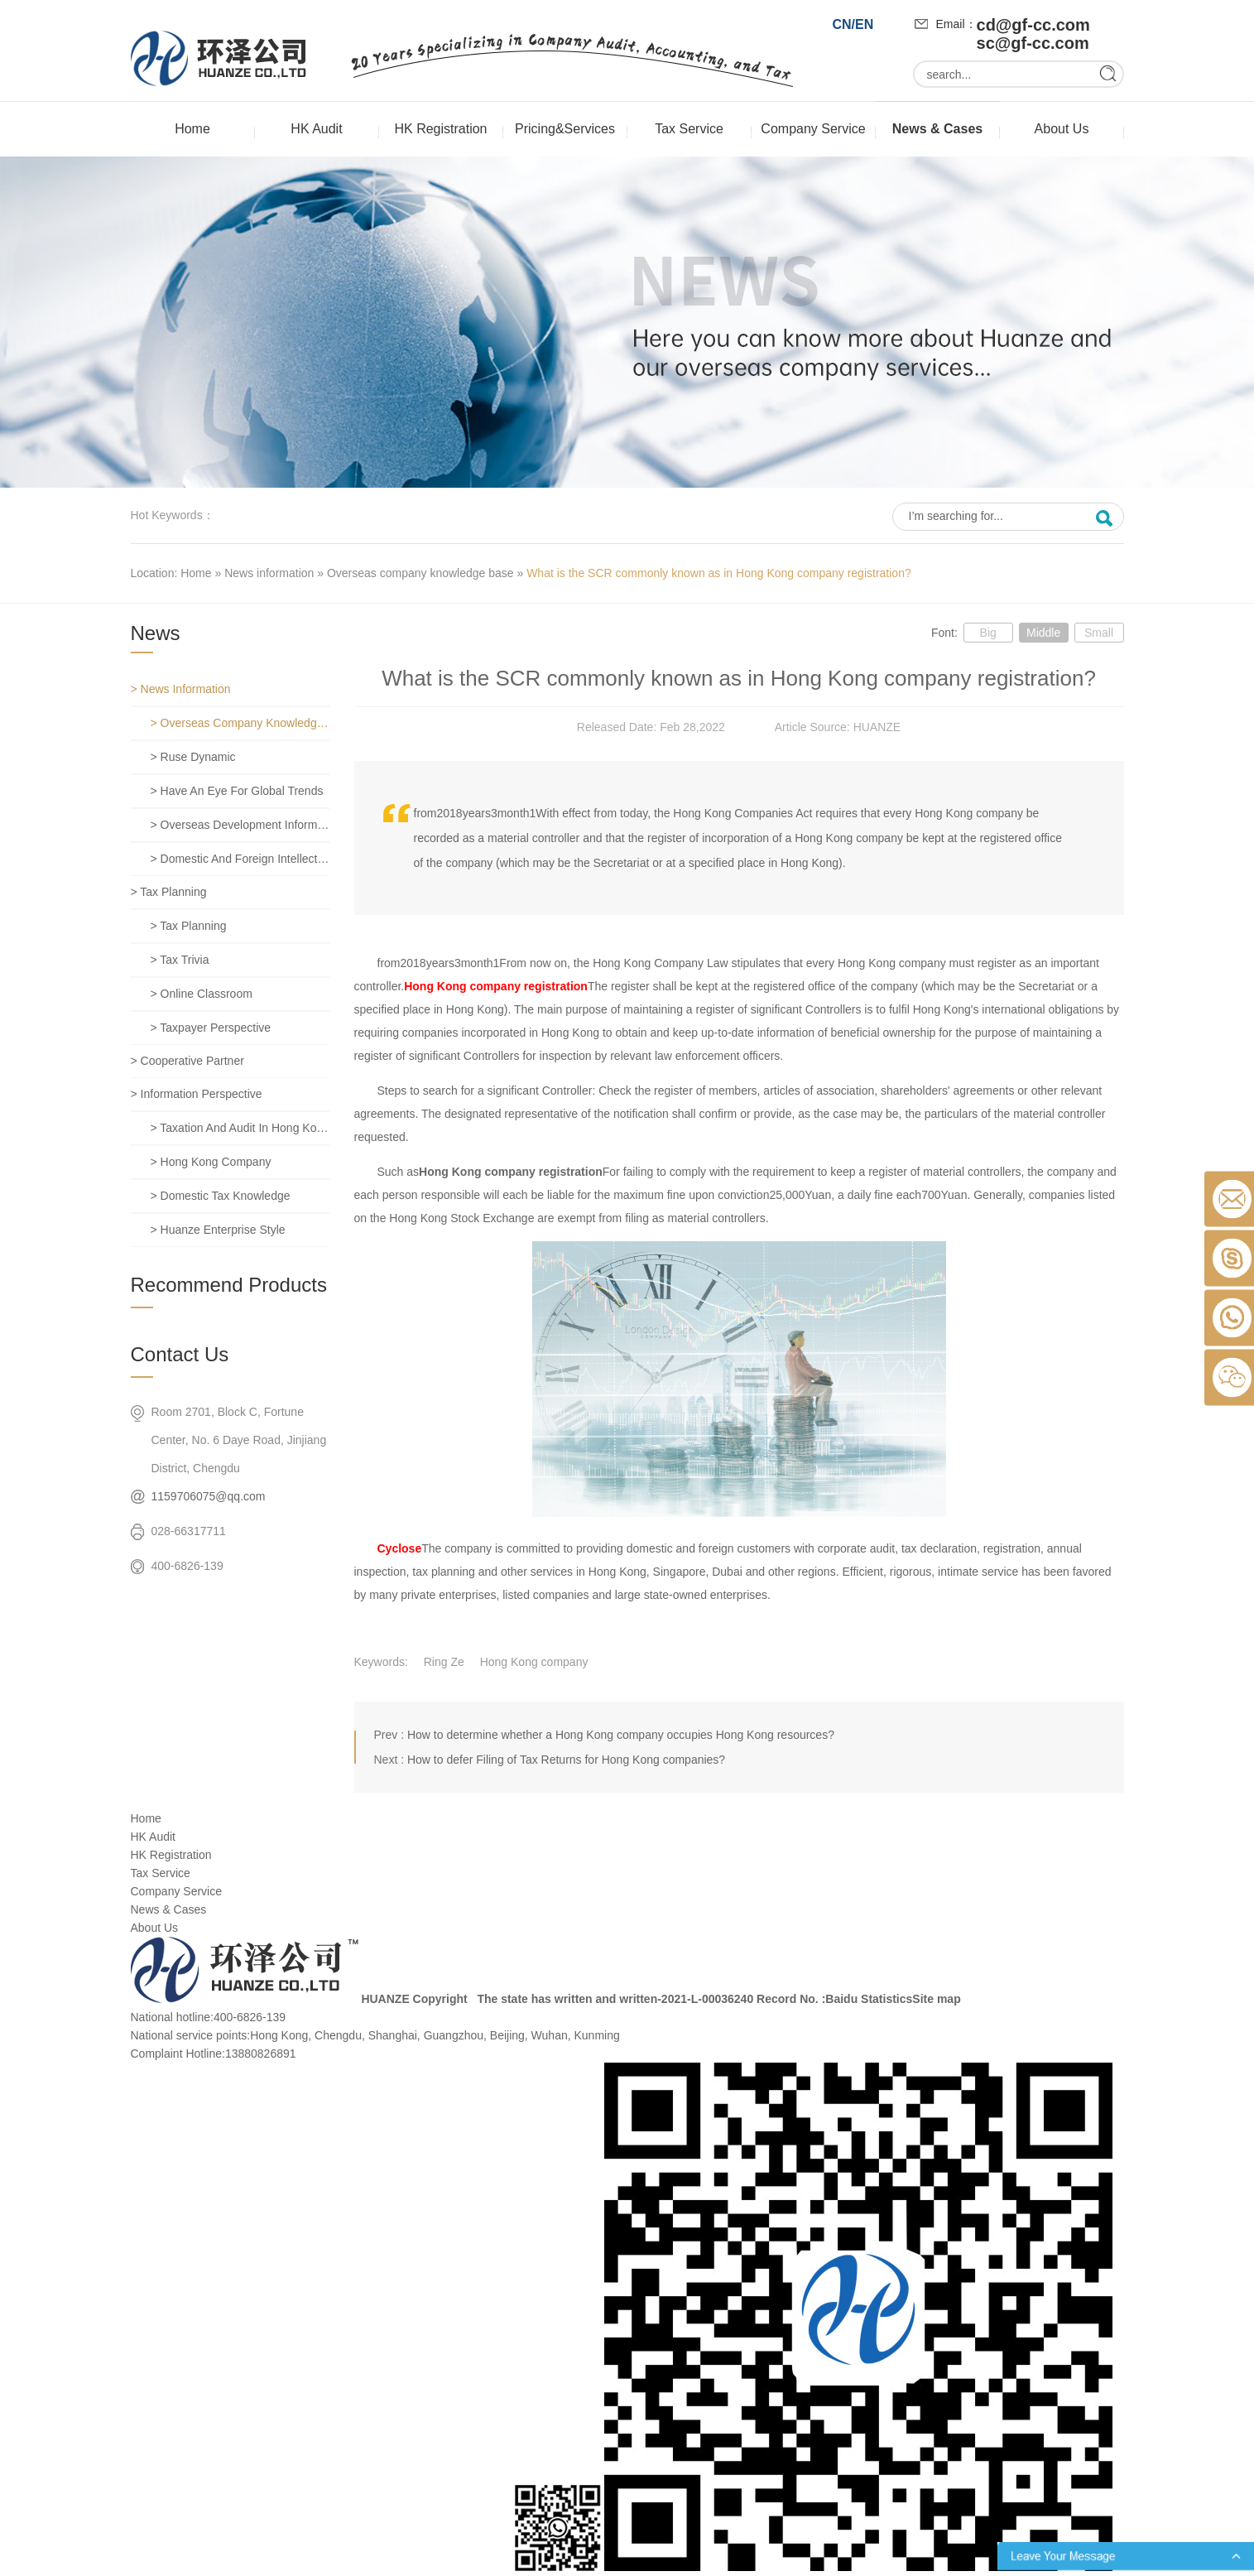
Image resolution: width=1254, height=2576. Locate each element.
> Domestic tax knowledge (221, 1195)
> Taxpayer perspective (211, 1027)
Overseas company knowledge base (420, 573)
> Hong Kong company (211, 1161)
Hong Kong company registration (496, 986)
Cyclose (399, 1548)
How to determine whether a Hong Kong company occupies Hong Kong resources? (620, 1734)
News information (269, 573)
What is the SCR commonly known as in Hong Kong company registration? (718, 573)
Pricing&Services (565, 129)
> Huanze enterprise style (218, 1229)
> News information (181, 689)
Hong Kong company (534, 1661)
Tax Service (689, 129)
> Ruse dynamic (193, 756)
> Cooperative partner (187, 1060)
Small (1098, 632)
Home (192, 129)
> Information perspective (196, 1093)
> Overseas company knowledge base (240, 722)
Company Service (813, 129)
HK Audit (316, 129)
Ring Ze (444, 1661)
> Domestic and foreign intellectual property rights (240, 858)
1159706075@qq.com (208, 1496)
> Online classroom (201, 993)
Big (988, 632)
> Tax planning (169, 891)
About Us (1062, 129)
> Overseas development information (240, 824)
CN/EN (853, 24)
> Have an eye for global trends (237, 790)
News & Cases (937, 129)
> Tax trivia (180, 959)
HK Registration (440, 129)
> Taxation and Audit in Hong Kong (240, 1127)
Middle (1043, 632)
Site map (936, 1998)
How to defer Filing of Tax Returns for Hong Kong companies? (566, 1759)
